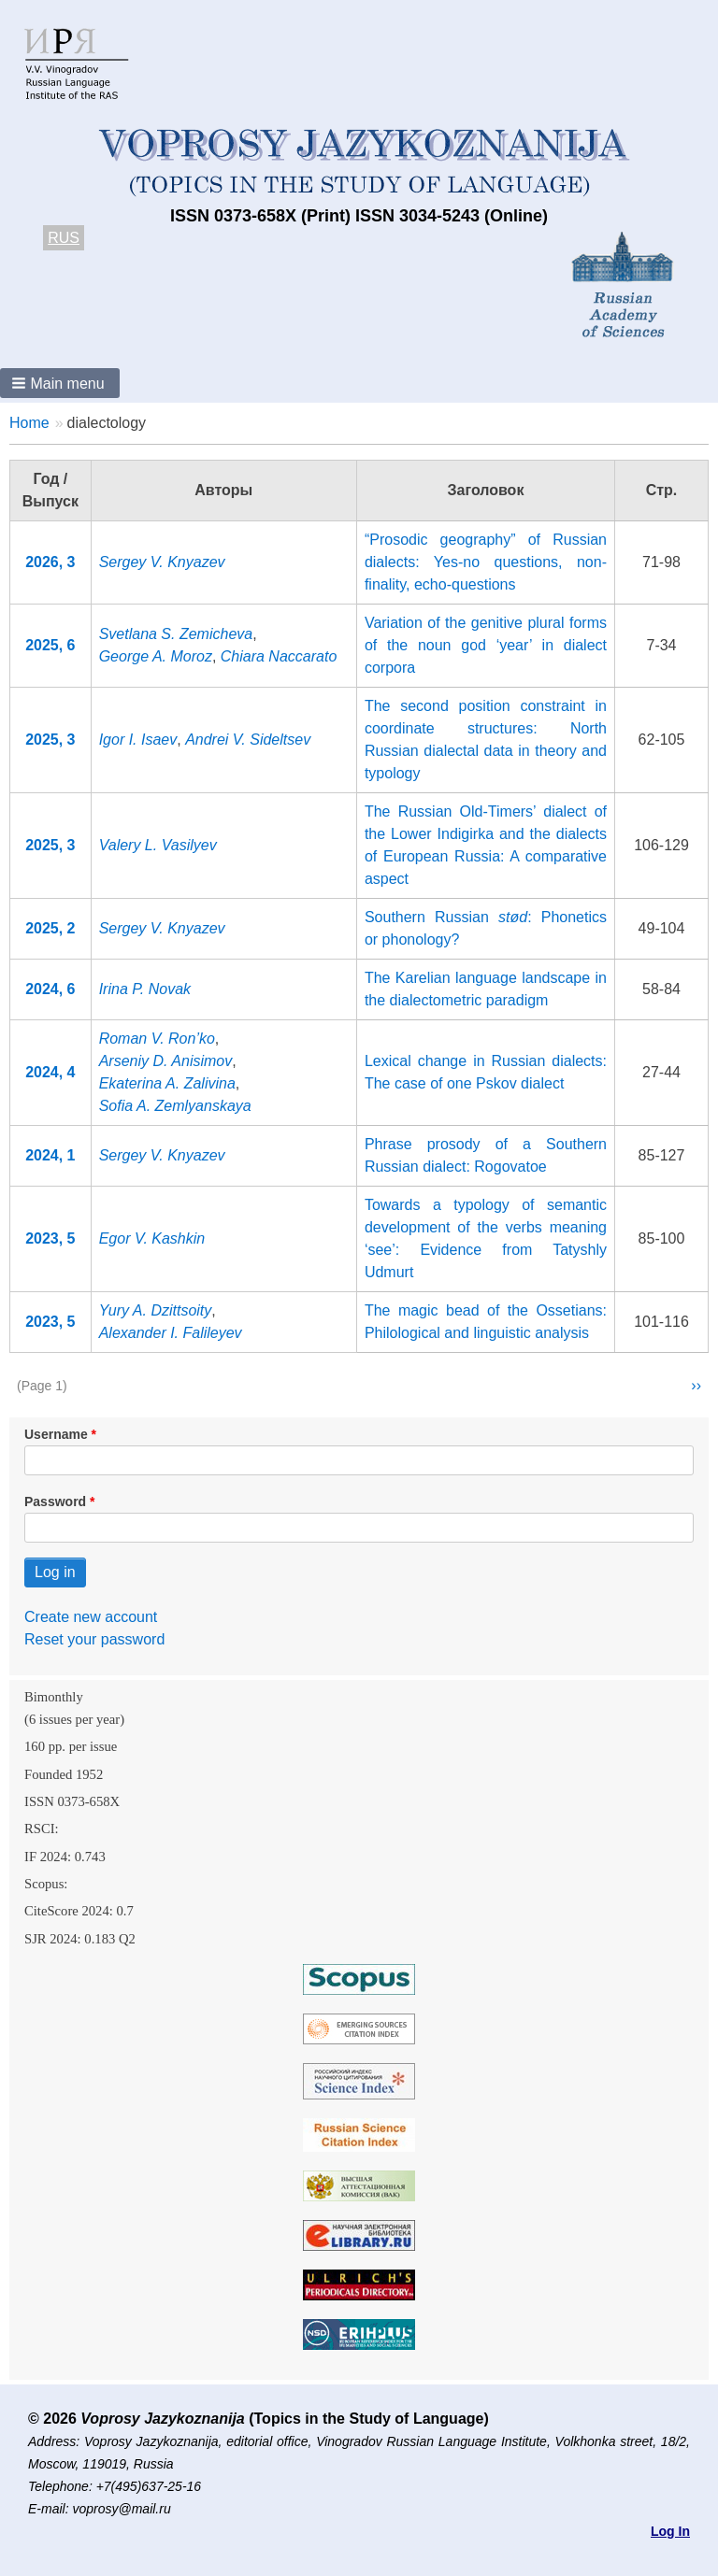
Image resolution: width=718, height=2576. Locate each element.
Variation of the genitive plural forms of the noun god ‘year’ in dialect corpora (486, 645)
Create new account (90, 1617)
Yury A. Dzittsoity (155, 1310)
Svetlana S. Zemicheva (176, 634)
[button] (60, 383)
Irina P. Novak (145, 989)
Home (29, 423)
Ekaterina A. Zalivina (167, 1083)
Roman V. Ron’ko (157, 1038)
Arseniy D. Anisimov (166, 1061)
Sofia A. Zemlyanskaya (175, 1106)
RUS (63, 238)
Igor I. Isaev (138, 739)
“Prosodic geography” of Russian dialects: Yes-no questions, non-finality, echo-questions (486, 562)
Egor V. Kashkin (152, 1238)
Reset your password (94, 1639)
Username (56, 1434)
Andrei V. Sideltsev (247, 739)
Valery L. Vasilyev (158, 845)
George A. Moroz (155, 656)
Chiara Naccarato (279, 656)
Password (55, 1501)
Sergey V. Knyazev (162, 562)
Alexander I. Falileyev (170, 1333)
